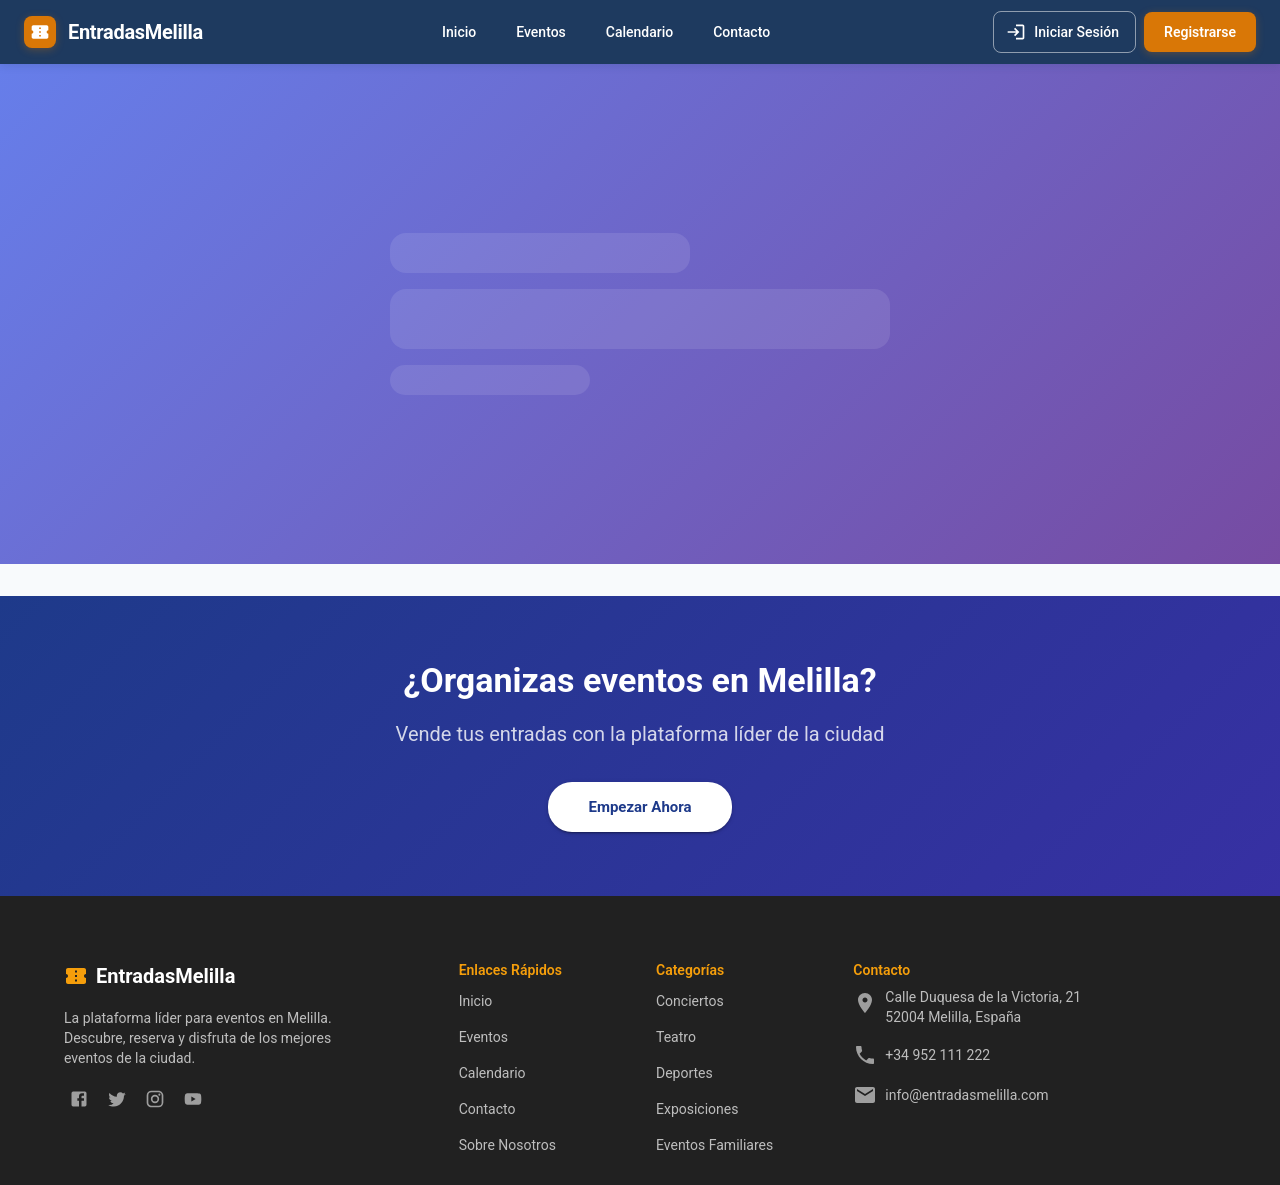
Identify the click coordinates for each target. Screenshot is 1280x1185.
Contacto (741, 32)
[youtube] (193, 1099)
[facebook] (79, 1099)
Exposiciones (697, 1109)
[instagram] (155, 1099)
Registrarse (1200, 32)
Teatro (676, 1037)
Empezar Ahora (639, 807)
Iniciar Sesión (1064, 32)
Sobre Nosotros (507, 1145)
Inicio (459, 32)
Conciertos (690, 1001)
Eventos (541, 32)
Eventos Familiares (714, 1145)
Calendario (639, 32)
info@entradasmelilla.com (966, 1095)
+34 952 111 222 (937, 1055)
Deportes (684, 1073)
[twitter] (117, 1099)
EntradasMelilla (135, 32)
